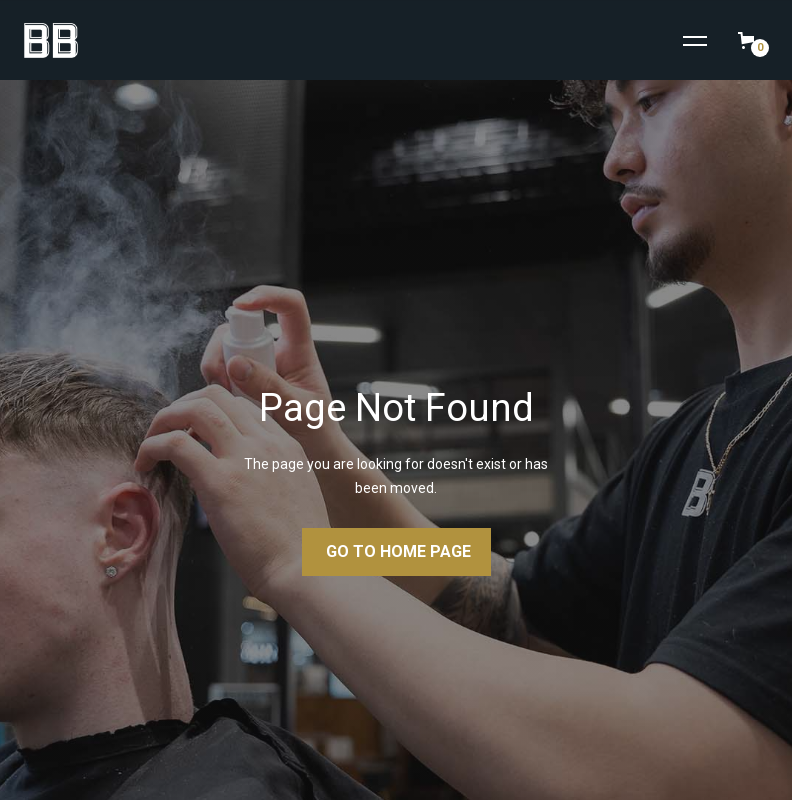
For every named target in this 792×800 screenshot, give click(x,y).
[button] (695, 41)
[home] (43, 40)
